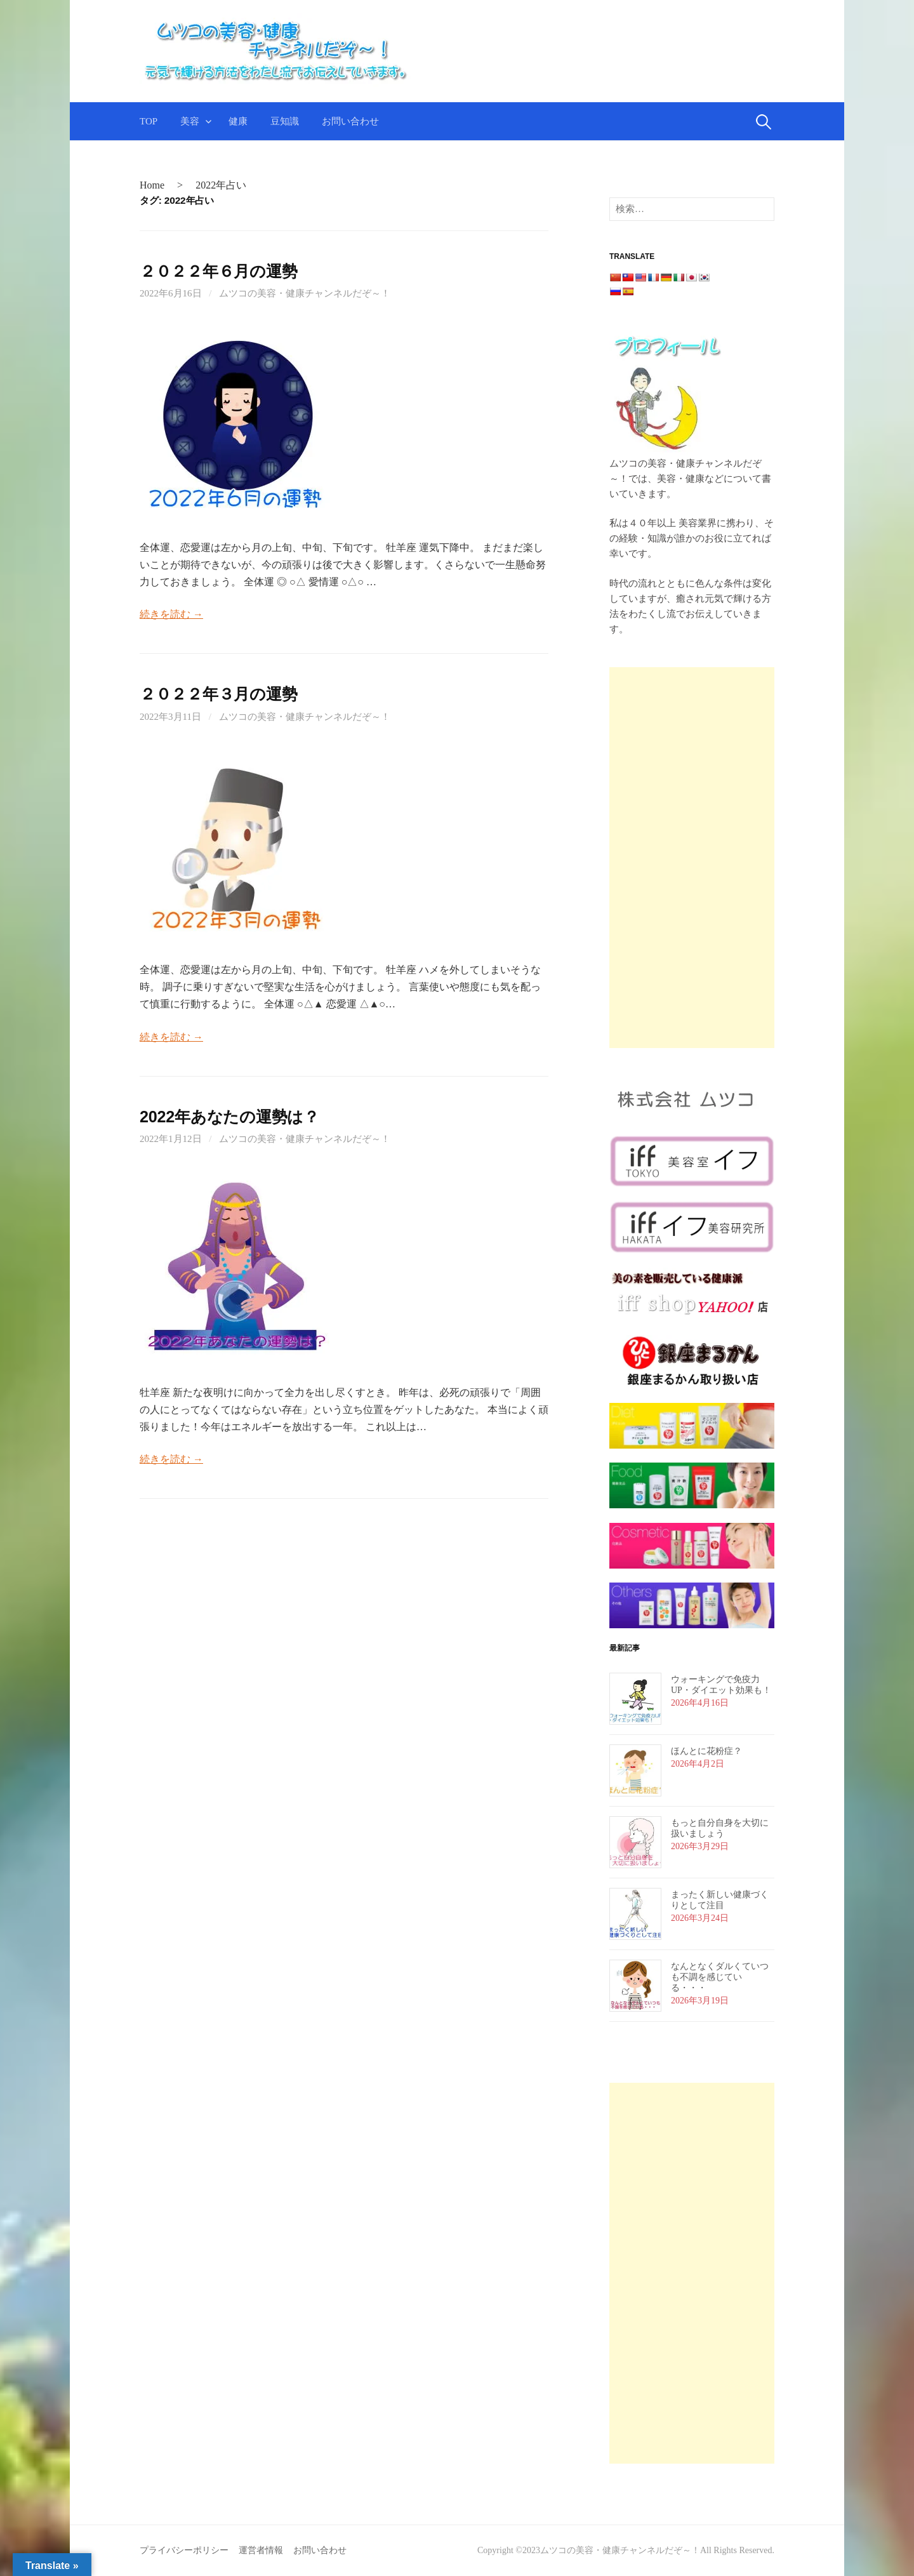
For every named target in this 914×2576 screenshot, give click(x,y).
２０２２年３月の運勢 (218, 694)
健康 (238, 121)
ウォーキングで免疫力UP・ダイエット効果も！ (721, 1685)
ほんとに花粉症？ (706, 1751)
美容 (189, 121)
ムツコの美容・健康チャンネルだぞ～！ (304, 293)
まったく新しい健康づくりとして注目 (720, 1900)
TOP (148, 121)
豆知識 (284, 121)
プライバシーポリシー (184, 2550)
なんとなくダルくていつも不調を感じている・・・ (720, 1977)
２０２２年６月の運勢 (218, 271)
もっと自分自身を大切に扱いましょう (720, 1828)
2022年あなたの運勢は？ (229, 1116)
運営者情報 (261, 2550)
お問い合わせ (350, 121)
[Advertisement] (691, 857)
